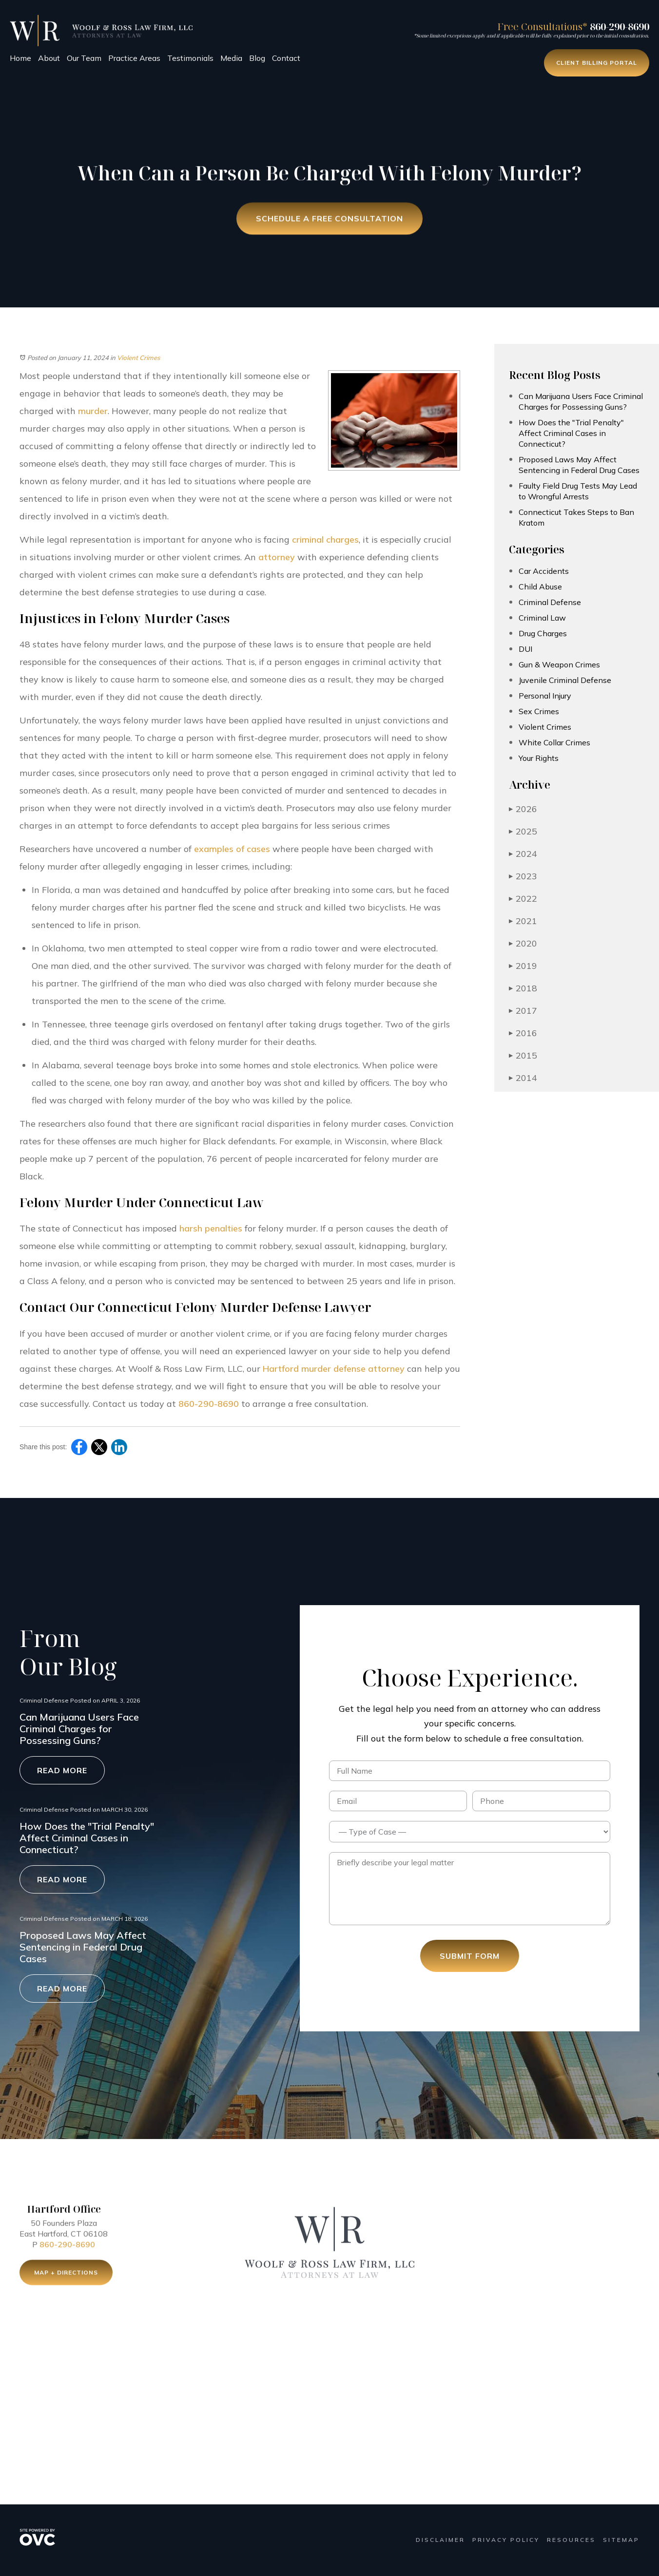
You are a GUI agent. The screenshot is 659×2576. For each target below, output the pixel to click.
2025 (523, 831)
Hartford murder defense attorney (334, 1368)
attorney (276, 557)
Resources (571, 2539)
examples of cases (232, 848)
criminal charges (325, 539)
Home (20, 58)
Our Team (84, 58)
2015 (523, 1055)
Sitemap (621, 2539)
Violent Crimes (138, 357)
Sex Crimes (539, 711)
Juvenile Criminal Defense (565, 680)
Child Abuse (540, 586)
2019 (523, 965)
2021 (523, 921)
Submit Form (470, 1956)
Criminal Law (542, 618)
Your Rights (539, 758)
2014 (523, 1077)
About (49, 58)
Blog (257, 58)
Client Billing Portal (596, 62)
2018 (523, 988)
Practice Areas (134, 58)
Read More (62, 1770)
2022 (523, 898)
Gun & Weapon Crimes (559, 664)
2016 (523, 1033)
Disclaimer (440, 2539)
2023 (523, 876)
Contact (286, 58)
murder (93, 411)
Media (231, 58)
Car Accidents (544, 571)
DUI (525, 649)
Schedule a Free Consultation (329, 220)
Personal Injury (545, 696)
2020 (523, 943)
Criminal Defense (550, 602)
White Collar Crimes (554, 742)
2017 (523, 1010)
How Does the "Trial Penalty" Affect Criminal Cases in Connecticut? (571, 433)
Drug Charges (543, 633)
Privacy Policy (506, 2539)
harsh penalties (210, 1228)
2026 (523, 808)
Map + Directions (66, 2275)
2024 (523, 853)
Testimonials (190, 58)
